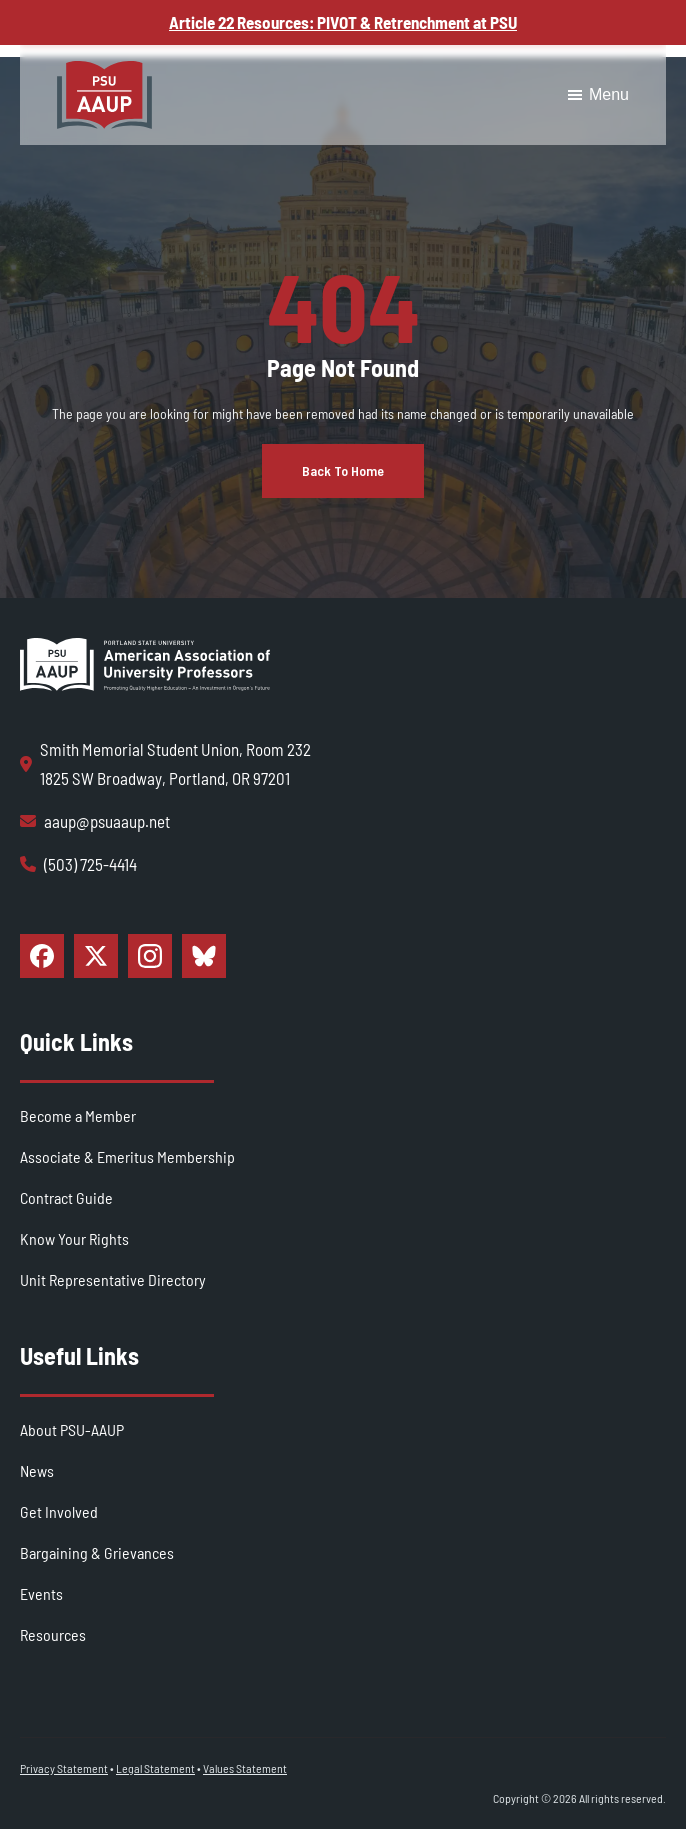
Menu (597, 95)
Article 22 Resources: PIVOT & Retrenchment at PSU (343, 22)
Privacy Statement (64, 1768)
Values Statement (245, 1768)
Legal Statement (155, 1768)
